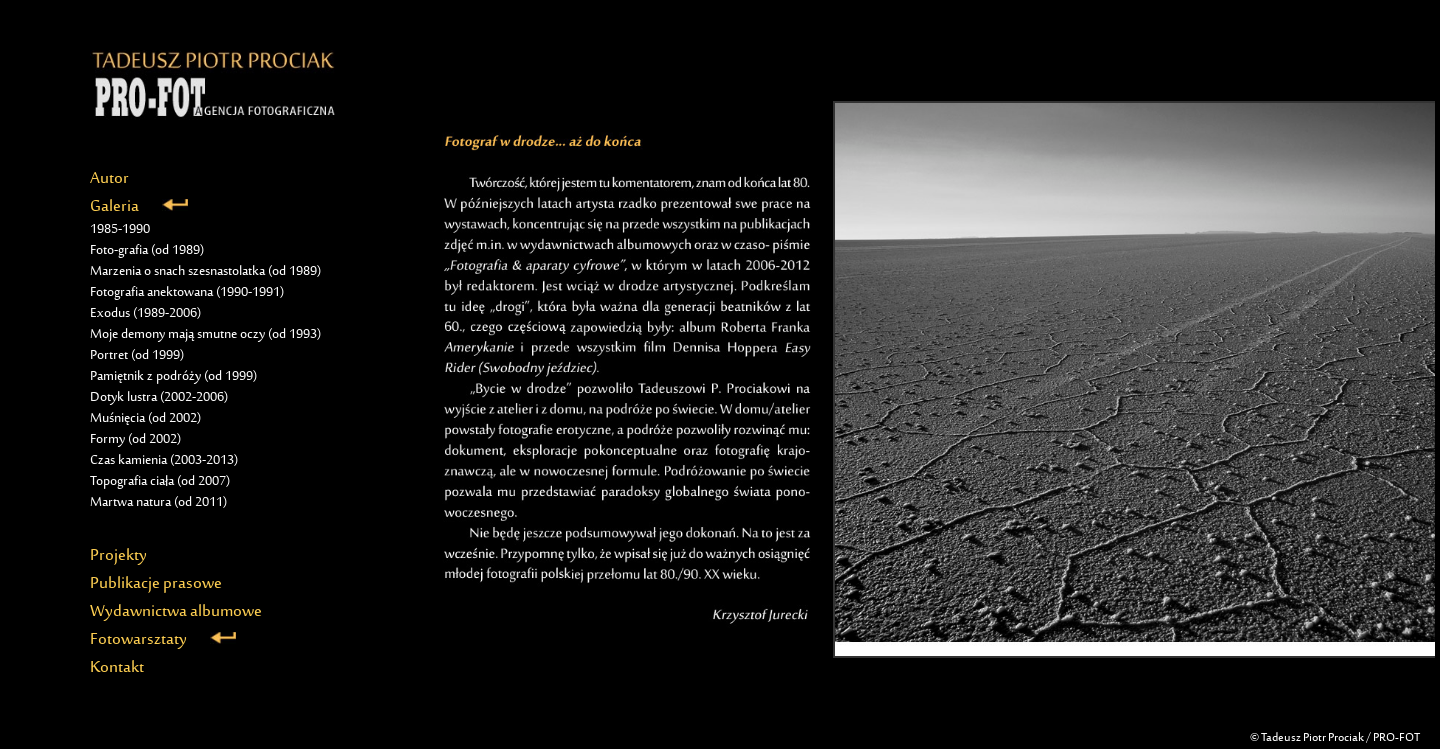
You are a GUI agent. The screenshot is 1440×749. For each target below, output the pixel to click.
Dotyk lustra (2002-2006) (159, 398)
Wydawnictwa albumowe (176, 612)
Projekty (118, 556)
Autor (109, 179)
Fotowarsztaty (163, 640)
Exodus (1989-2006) (145, 314)
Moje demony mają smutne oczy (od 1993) (205, 335)
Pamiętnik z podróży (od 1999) (173, 377)
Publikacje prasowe (156, 584)
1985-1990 (120, 230)
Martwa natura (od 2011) (158, 503)
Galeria (139, 207)
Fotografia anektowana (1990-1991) (187, 293)
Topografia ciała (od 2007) (160, 482)
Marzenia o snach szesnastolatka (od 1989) (205, 272)
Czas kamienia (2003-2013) (164, 461)
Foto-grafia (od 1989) (147, 251)
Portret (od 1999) (137, 356)
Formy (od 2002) (135, 440)
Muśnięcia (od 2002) (145, 419)
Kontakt (117, 668)
